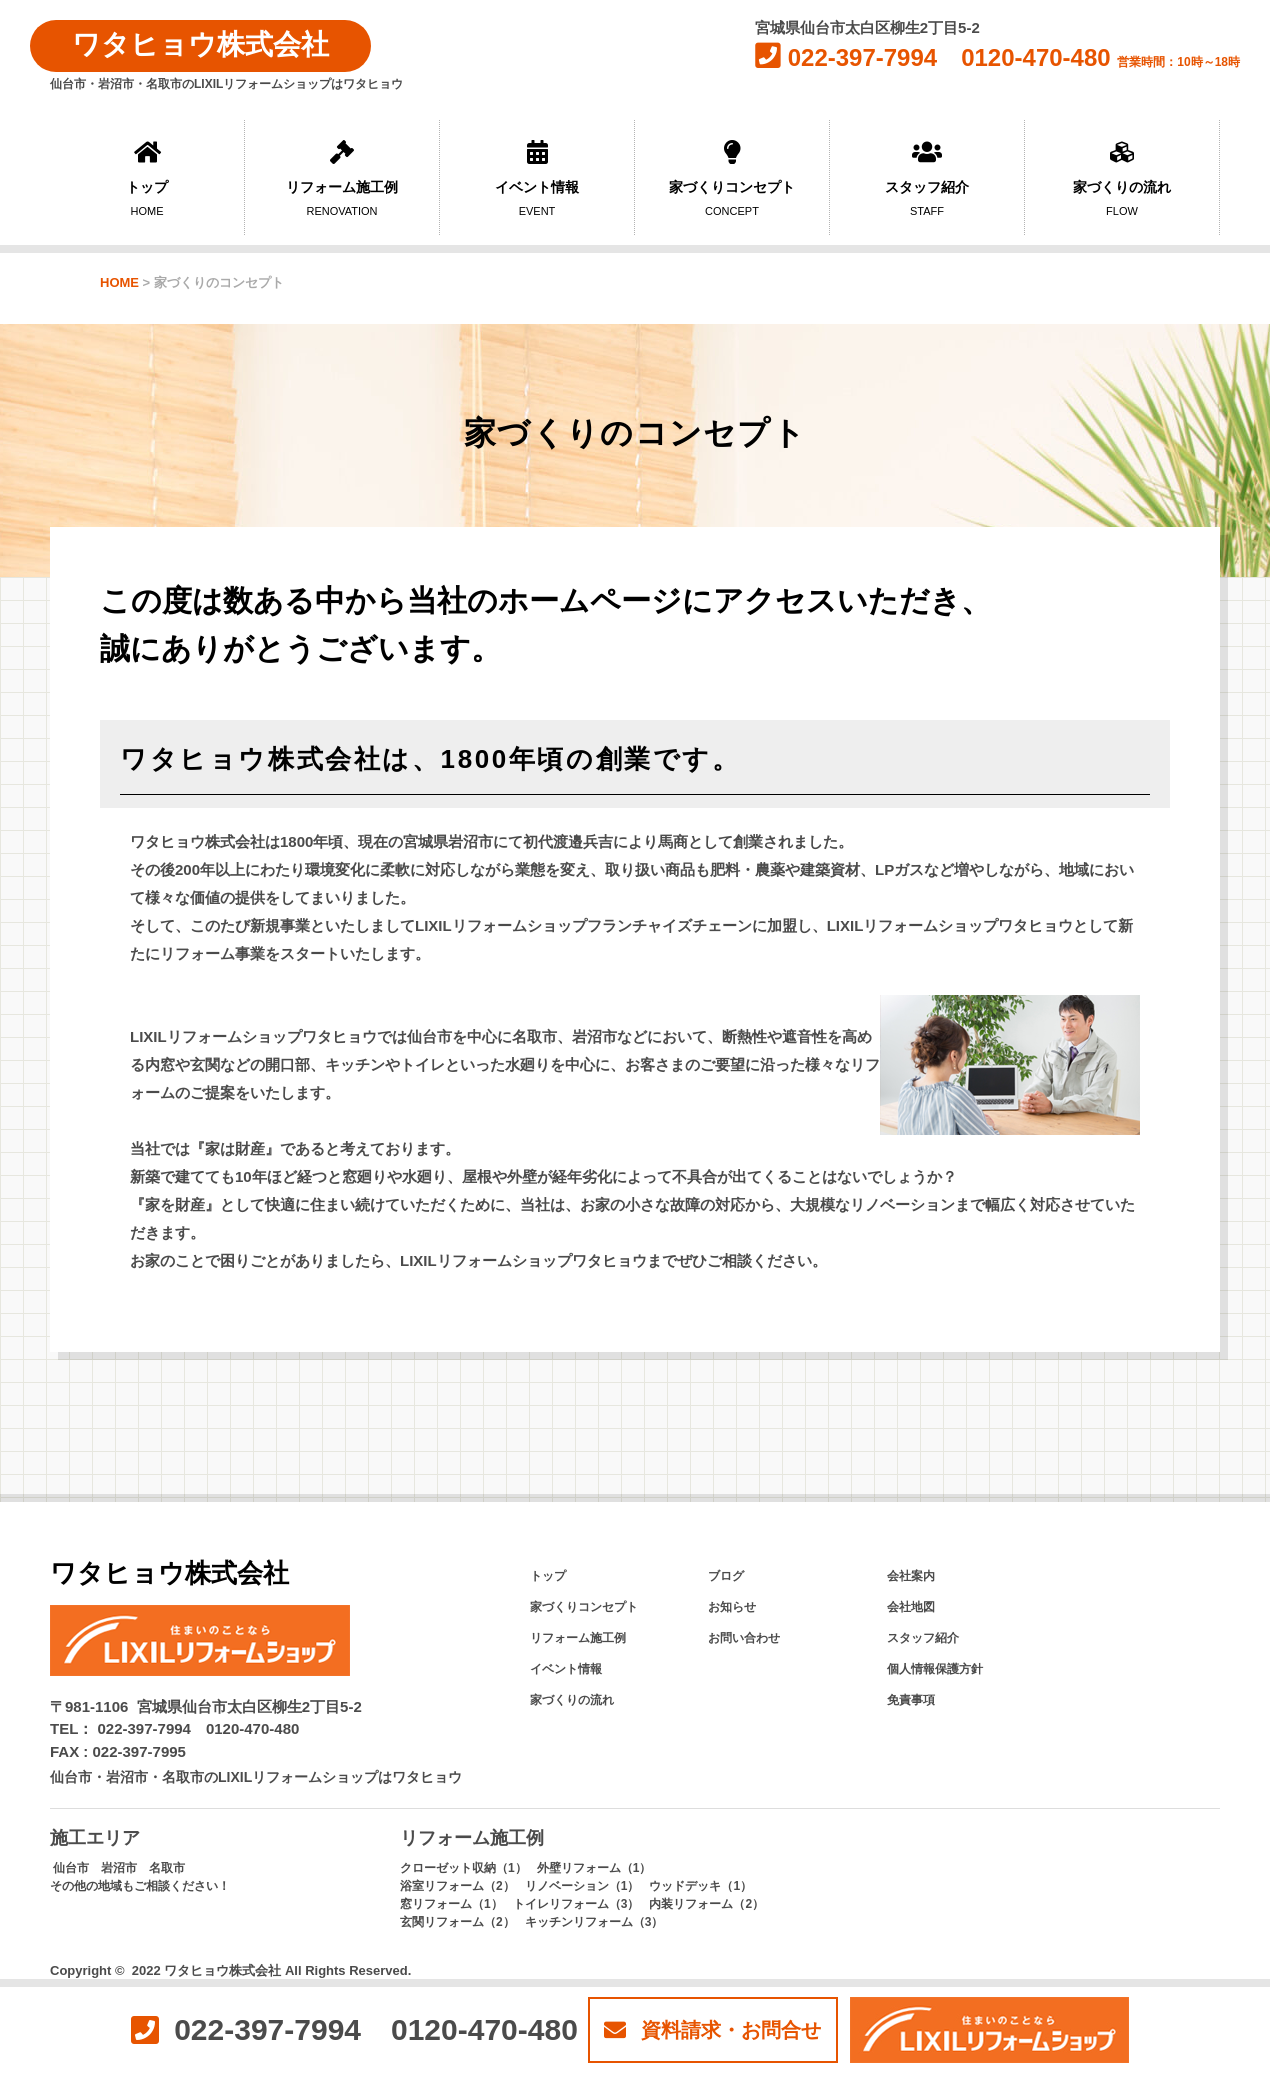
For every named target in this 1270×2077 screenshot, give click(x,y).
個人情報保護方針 (935, 1669)
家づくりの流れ (1122, 178)
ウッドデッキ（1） (700, 1886)
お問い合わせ (744, 1638)
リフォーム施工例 (342, 178)
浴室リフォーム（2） (457, 1886)
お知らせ (732, 1607)
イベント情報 (537, 178)
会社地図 (911, 1607)
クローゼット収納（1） (463, 1868)
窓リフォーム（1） (451, 1904)
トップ (147, 178)
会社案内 (911, 1576)
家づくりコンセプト (732, 178)
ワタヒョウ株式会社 (200, 44)
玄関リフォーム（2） (457, 1922)
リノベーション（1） (582, 1886)
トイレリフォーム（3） (576, 1904)
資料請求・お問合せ (712, 2030)
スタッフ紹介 (927, 178)
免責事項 (911, 1700)
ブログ (726, 1576)
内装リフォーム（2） (706, 1904)
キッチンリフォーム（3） (594, 1922)
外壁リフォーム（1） (594, 1868)
